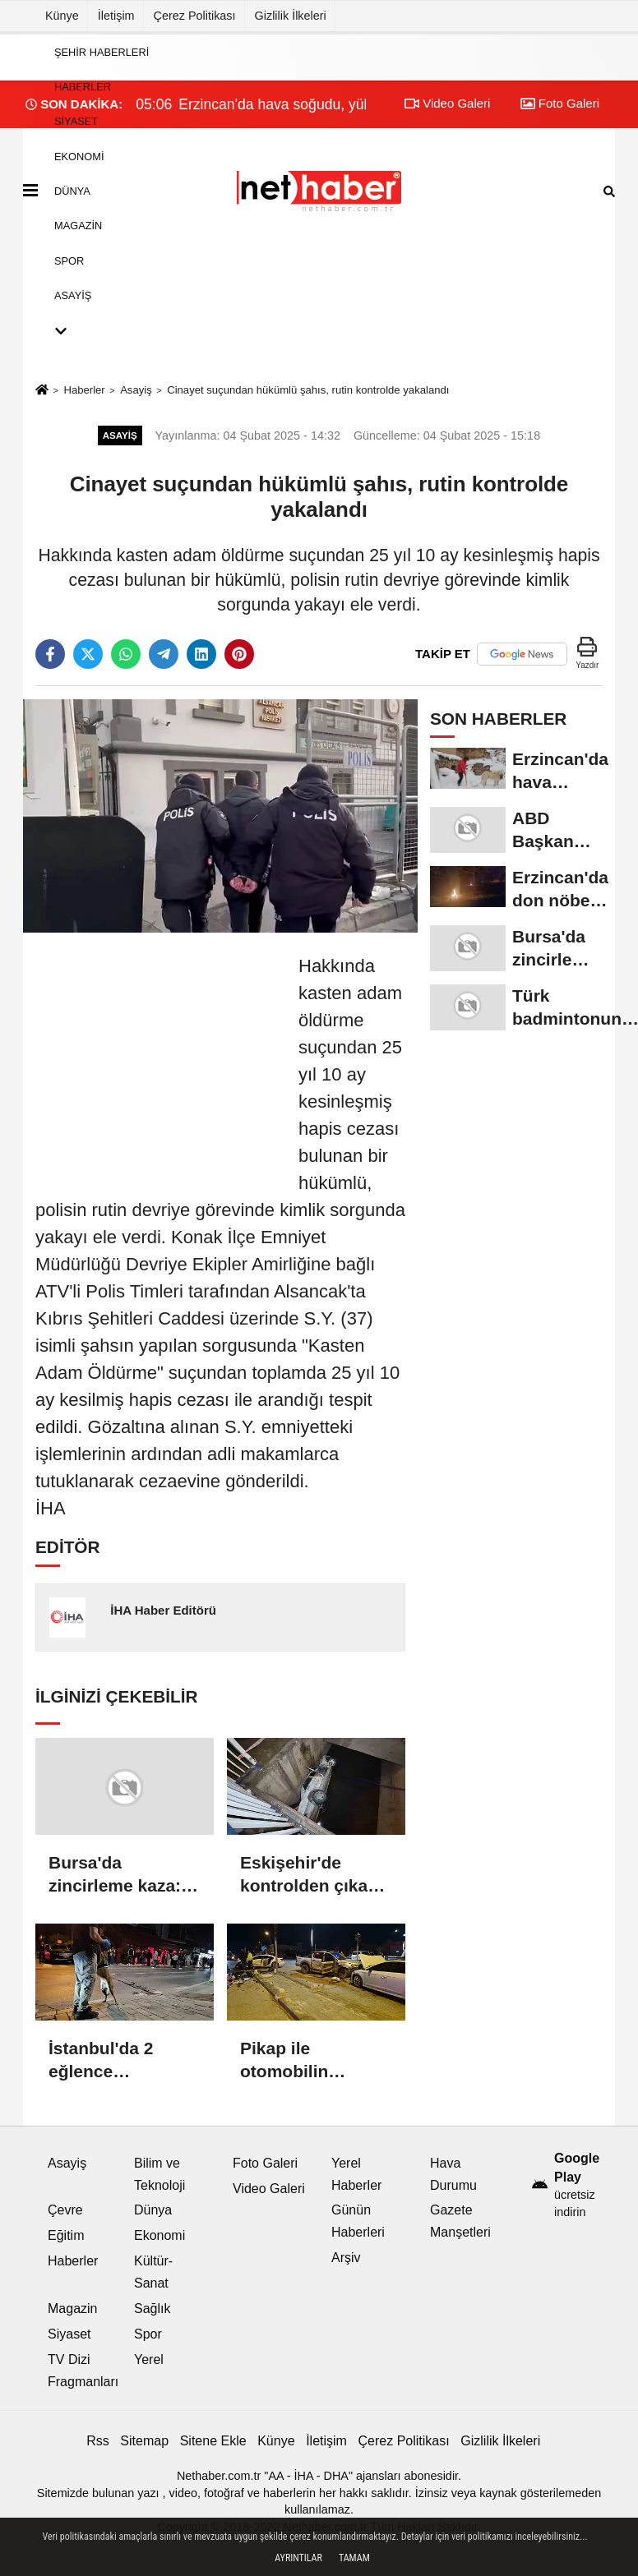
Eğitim (66, 2235)
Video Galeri (269, 2189)
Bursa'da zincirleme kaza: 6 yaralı (122, 1875)
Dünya (72, 191)
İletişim (116, 15)
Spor (69, 260)
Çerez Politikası (195, 15)
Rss (97, 2441)
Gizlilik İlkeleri (290, 15)
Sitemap (144, 2441)
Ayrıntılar (298, 2558)
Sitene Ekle (213, 2441)
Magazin (78, 225)
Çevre (65, 2210)
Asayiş (72, 295)
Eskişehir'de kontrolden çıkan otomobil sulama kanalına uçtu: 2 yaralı (309, 1875)
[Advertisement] (158, 1055)
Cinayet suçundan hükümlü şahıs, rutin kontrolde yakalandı (308, 390)
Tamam (354, 2558)
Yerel (149, 2359)
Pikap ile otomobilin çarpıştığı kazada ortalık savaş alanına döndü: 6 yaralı (309, 2061)
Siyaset (76, 121)
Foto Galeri (265, 2163)
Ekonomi (79, 156)
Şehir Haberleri (101, 51)
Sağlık (152, 2309)
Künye (62, 15)
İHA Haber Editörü (163, 1610)
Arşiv (346, 2258)
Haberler (82, 87)
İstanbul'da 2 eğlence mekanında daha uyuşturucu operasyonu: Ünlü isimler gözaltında (122, 2061)
